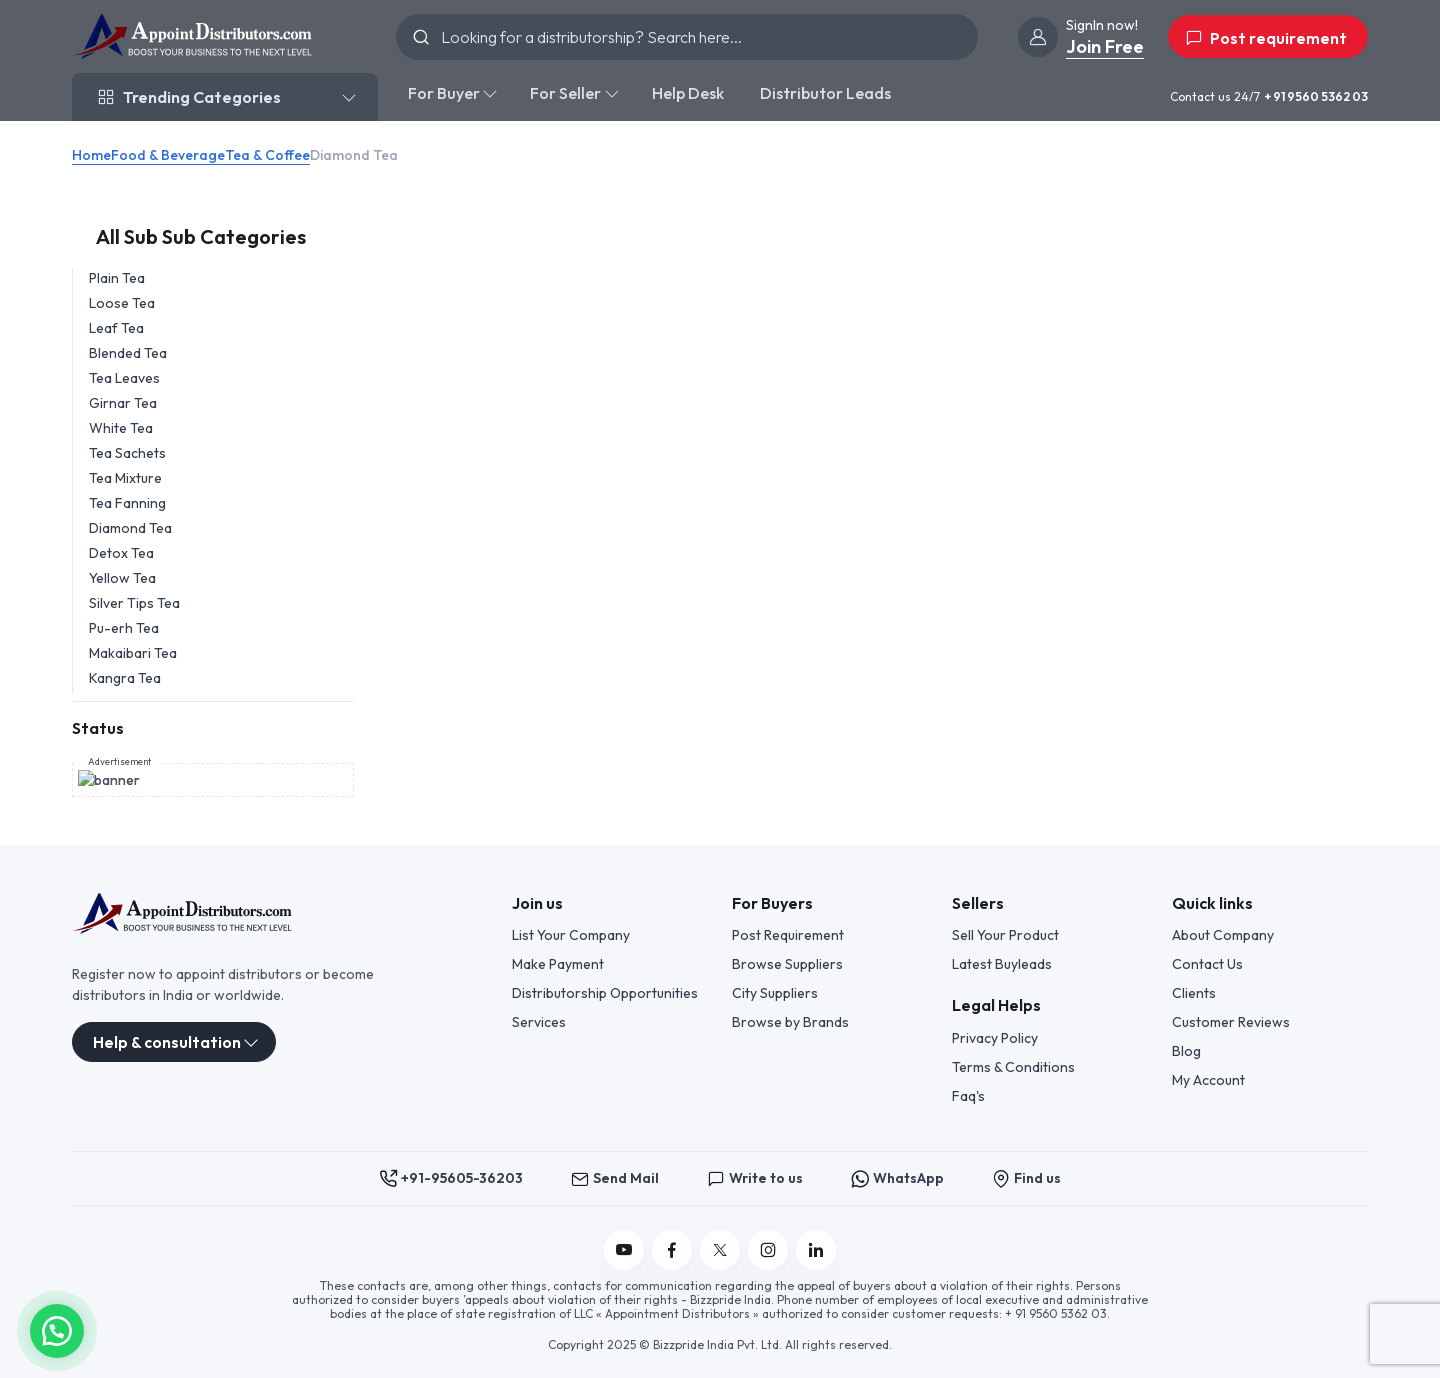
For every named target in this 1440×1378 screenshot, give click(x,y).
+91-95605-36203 (451, 1177)
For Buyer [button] (444, 93)
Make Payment (558, 963)
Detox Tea (121, 553)
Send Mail (615, 1177)
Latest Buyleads (1002, 963)
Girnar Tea (123, 403)
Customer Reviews (1231, 1021)
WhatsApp (897, 1177)
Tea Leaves (124, 378)
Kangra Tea (125, 678)
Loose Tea (122, 303)
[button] (57, 1329)
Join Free (1105, 46)
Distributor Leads (825, 93)
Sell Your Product (1005, 934)
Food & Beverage (168, 155)
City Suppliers (775, 992)
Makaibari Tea (133, 653)
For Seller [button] (565, 93)
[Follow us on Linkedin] (816, 1249)
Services (539, 1021)
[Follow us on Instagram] (768, 1249)
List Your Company (571, 934)
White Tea (121, 428)
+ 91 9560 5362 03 (1316, 96)
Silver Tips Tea (134, 603)
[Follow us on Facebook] (672, 1249)
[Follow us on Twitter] (720, 1249)
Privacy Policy (995, 1037)
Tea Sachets (127, 453)
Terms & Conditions (1013, 1066)
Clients (1194, 992)
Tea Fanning (127, 503)
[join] (1038, 37)
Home (91, 155)
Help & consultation (167, 1041)
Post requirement (1266, 38)
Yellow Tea (122, 578)
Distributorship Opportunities (605, 992)
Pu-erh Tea (124, 628)
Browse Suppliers (787, 963)
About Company (1223, 934)
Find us (1026, 1177)
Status (98, 728)
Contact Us (1207, 963)
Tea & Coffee (267, 155)
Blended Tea (128, 353)
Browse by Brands (790, 1021)
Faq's (968, 1095)
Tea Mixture (125, 478)
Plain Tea (117, 278)
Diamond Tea (130, 528)
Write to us (755, 1177)
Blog (1186, 1050)
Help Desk (688, 93)
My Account (1208, 1079)
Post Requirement (788, 934)
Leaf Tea (116, 328)
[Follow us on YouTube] (624, 1249)
